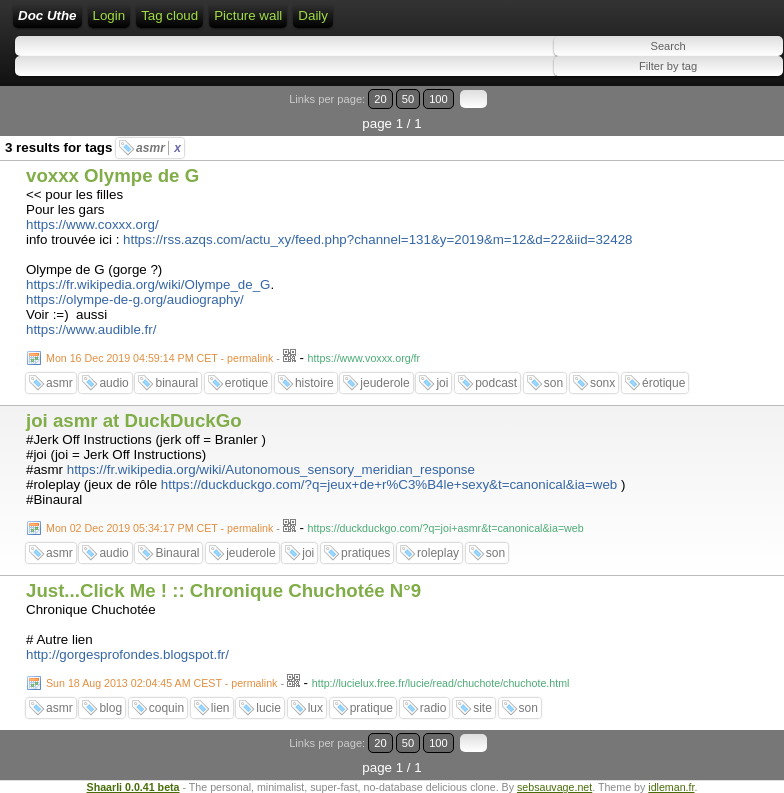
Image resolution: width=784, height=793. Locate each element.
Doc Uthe (47, 15)
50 (408, 99)
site (482, 708)
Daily (313, 15)
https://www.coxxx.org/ (92, 224)
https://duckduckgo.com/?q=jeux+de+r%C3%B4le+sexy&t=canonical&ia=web (389, 484)
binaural (176, 383)
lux (315, 708)
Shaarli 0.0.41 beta (133, 787)
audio (113, 383)
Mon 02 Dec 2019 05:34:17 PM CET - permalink (159, 528)
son (553, 383)
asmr (158, 148)
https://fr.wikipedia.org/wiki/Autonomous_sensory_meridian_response (271, 469)
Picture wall (248, 15)
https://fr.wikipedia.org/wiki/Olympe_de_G (148, 284)
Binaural (177, 553)
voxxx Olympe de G (112, 175)
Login (109, 15)
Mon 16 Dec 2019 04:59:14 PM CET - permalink (159, 358)
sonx (602, 383)
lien (220, 708)
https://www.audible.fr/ (91, 329)
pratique (371, 708)
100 (438, 99)
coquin (166, 708)
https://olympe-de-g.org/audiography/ (135, 299)
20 (380, 99)
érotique (663, 383)
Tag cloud (169, 15)
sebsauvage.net (554, 787)
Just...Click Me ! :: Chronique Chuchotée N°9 (223, 590)
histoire (314, 383)
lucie (268, 708)
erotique (246, 383)
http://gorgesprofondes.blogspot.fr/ (127, 654)
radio (433, 708)
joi (442, 383)
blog (110, 708)
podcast (496, 383)
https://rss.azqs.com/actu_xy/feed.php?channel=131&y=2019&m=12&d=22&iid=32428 (377, 239)
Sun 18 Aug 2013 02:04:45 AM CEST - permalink (161, 683)
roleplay (438, 553)
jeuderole (384, 383)
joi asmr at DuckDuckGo (134, 420)
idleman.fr (671, 787)
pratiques (365, 553)
